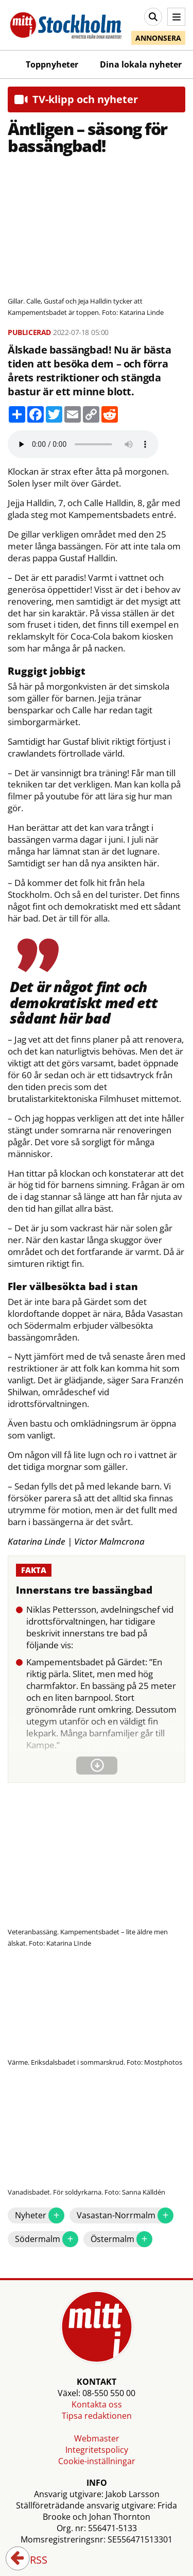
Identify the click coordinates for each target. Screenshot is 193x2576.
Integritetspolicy (96, 2449)
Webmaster (96, 2438)
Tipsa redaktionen (97, 2415)
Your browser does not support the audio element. (83, 444)
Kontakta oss (97, 2404)
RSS (31, 2560)
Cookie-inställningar (96, 2461)
